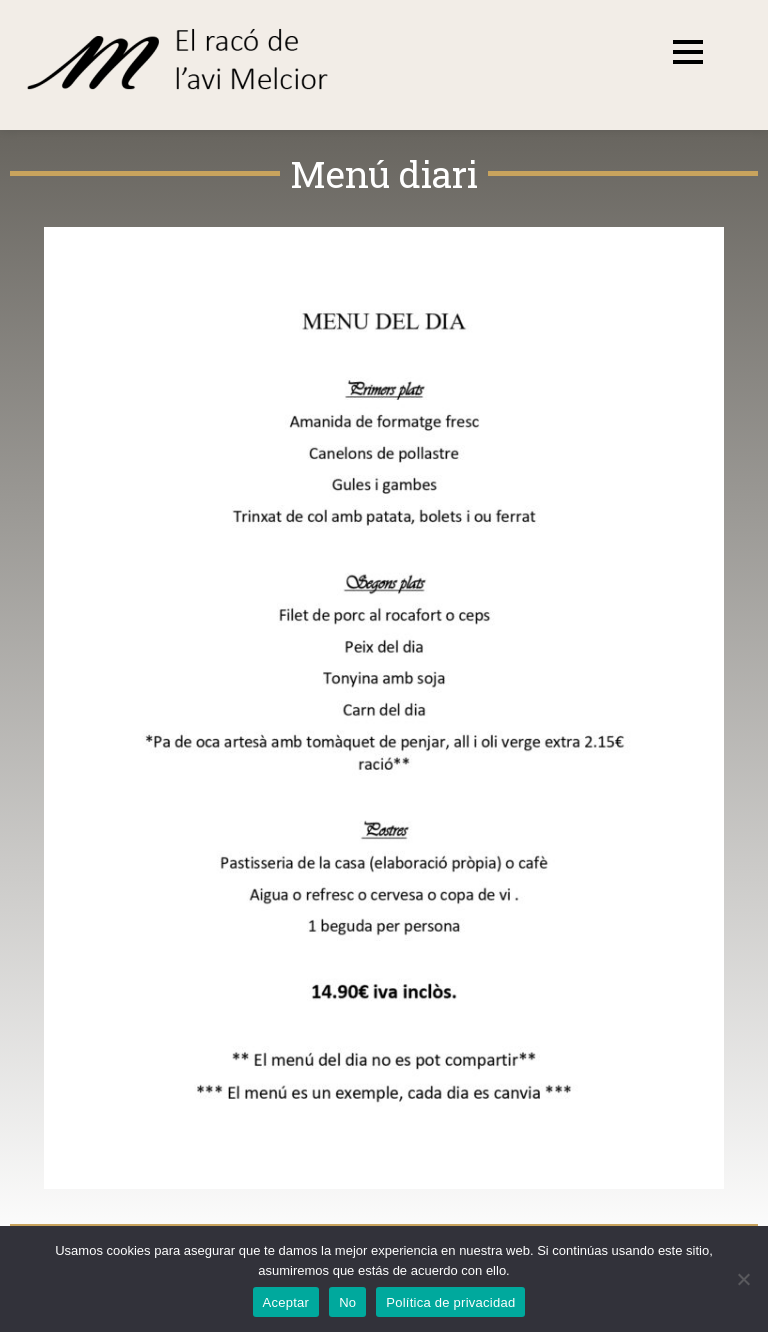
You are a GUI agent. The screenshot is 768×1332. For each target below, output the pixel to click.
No (347, 1302)
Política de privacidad (450, 1302)
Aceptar (286, 1302)
